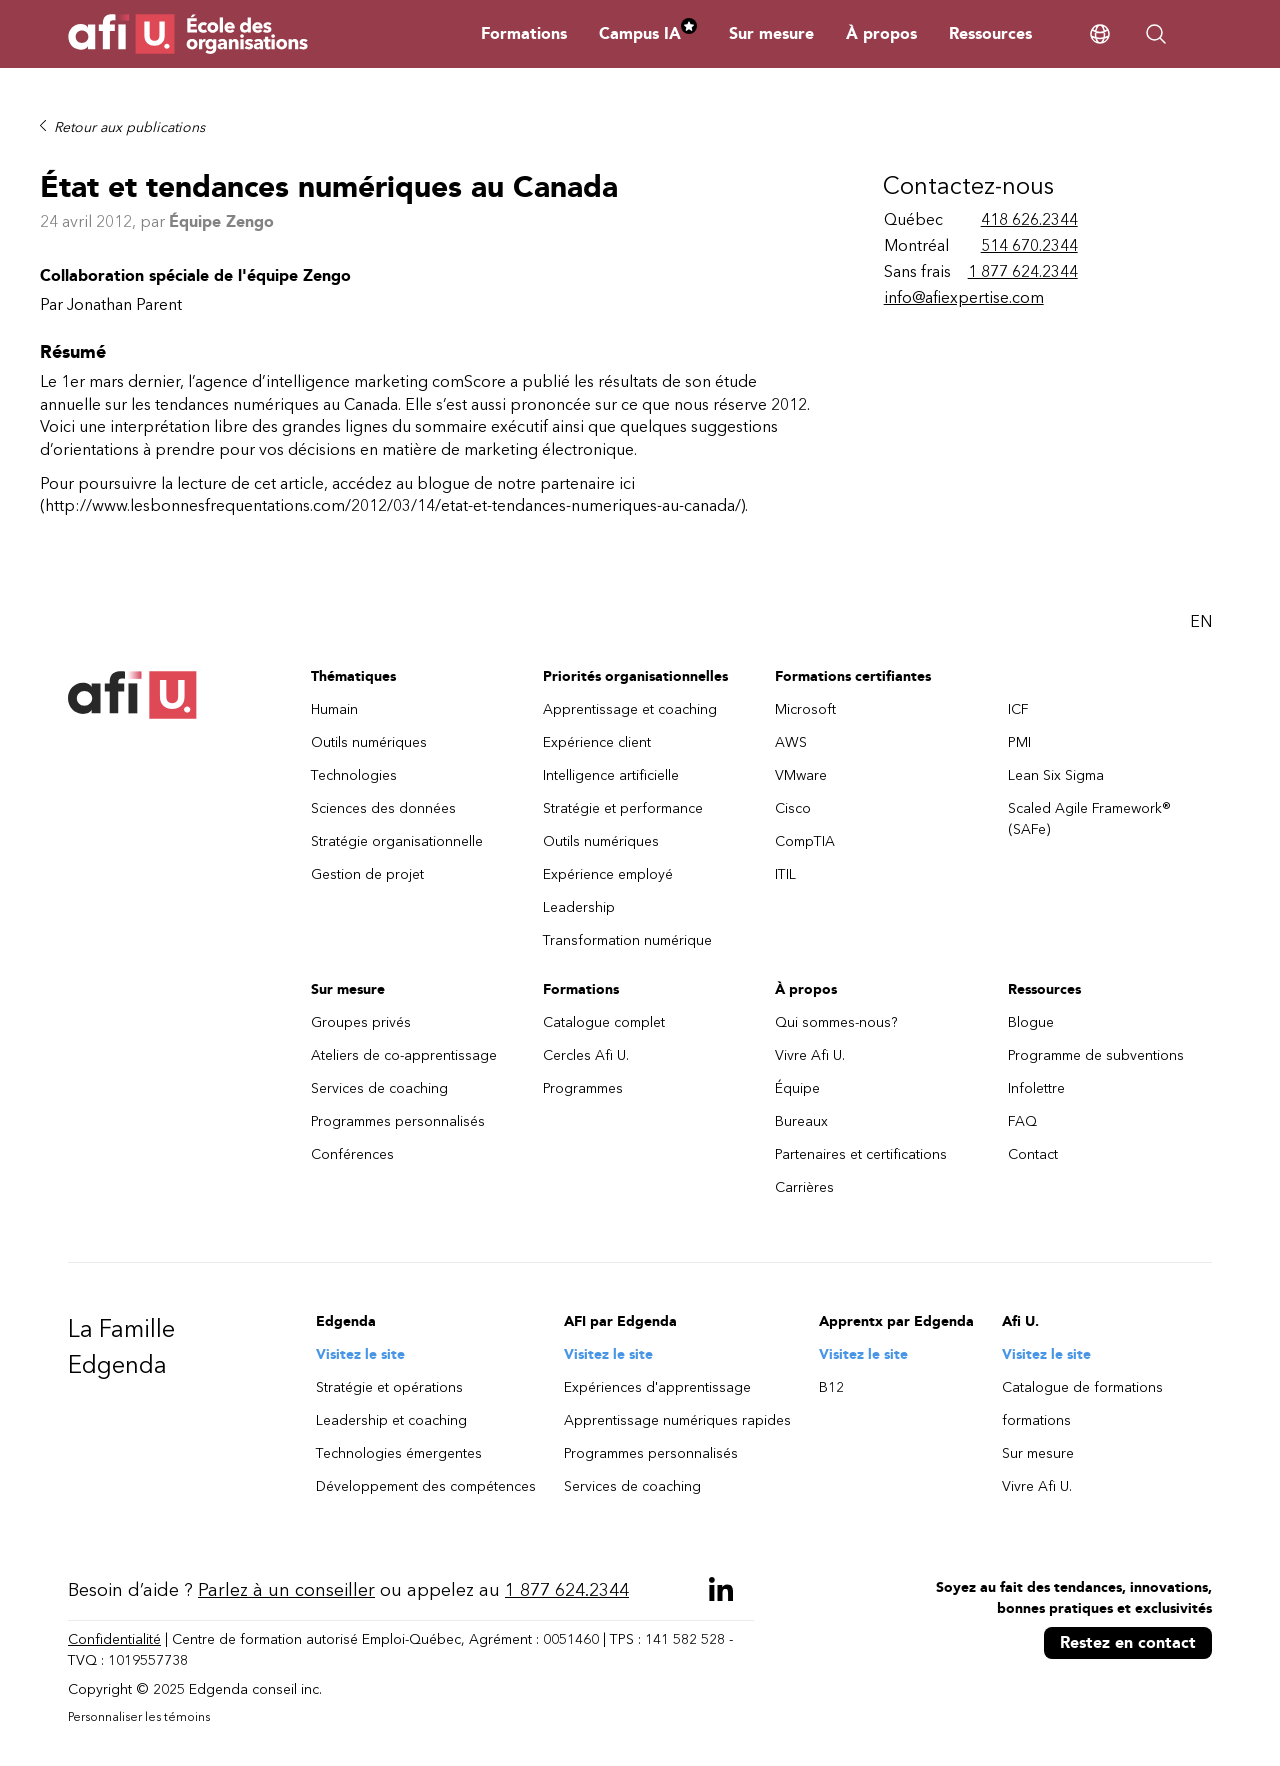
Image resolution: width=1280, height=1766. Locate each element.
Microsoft (805, 709)
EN (1201, 621)
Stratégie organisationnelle (397, 841)
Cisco (793, 808)
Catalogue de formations (1082, 1387)
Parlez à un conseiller (286, 1590)
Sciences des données (383, 808)
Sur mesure (771, 33)
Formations (524, 33)
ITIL (785, 874)
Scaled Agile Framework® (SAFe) (1089, 819)
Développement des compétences (426, 1486)
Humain (334, 709)
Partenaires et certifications (861, 1154)
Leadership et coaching (391, 1420)
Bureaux (801, 1121)
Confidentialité (114, 1639)
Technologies (354, 775)
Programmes (583, 1088)
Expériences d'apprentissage (657, 1387)
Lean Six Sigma (1056, 775)
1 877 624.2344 (1023, 271)
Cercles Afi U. (586, 1055)
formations (1036, 1420)
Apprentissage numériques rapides (677, 1420)
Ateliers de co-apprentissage (404, 1055)
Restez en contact (1128, 1642)
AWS (791, 742)
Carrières (804, 1187)
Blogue (1031, 1022)
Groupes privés (361, 1022)
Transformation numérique (627, 940)
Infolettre (1036, 1088)
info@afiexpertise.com (964, 297)
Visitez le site (360, 1354)
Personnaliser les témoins (139, 1717)
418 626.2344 (1029, 219)
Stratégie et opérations (389, 1387)
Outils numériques (369, 742)
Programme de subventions (1096, 1055)
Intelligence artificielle (611, 775)
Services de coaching (379, 1088)
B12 (831, 1387)
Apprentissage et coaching (630, 709)
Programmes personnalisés (398, 1121)
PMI (1019, 742)
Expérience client (597, 742)
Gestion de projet (367, 874)
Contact (1033, 1154)
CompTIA (805, 841)
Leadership (579, 907)
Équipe (797, 1088)
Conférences (352, 1154)
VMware (801, 775)
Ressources (990, 33)
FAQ (1022, 1121)
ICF (1018, 709)
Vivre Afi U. (810, 1055)
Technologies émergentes (399, 1453)
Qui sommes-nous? (836, 1022)
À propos (881, 33)
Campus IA (648, 33)
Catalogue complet (604, 1022)
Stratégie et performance (623, 808)
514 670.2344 (1029, 245)
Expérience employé (608, 874)
